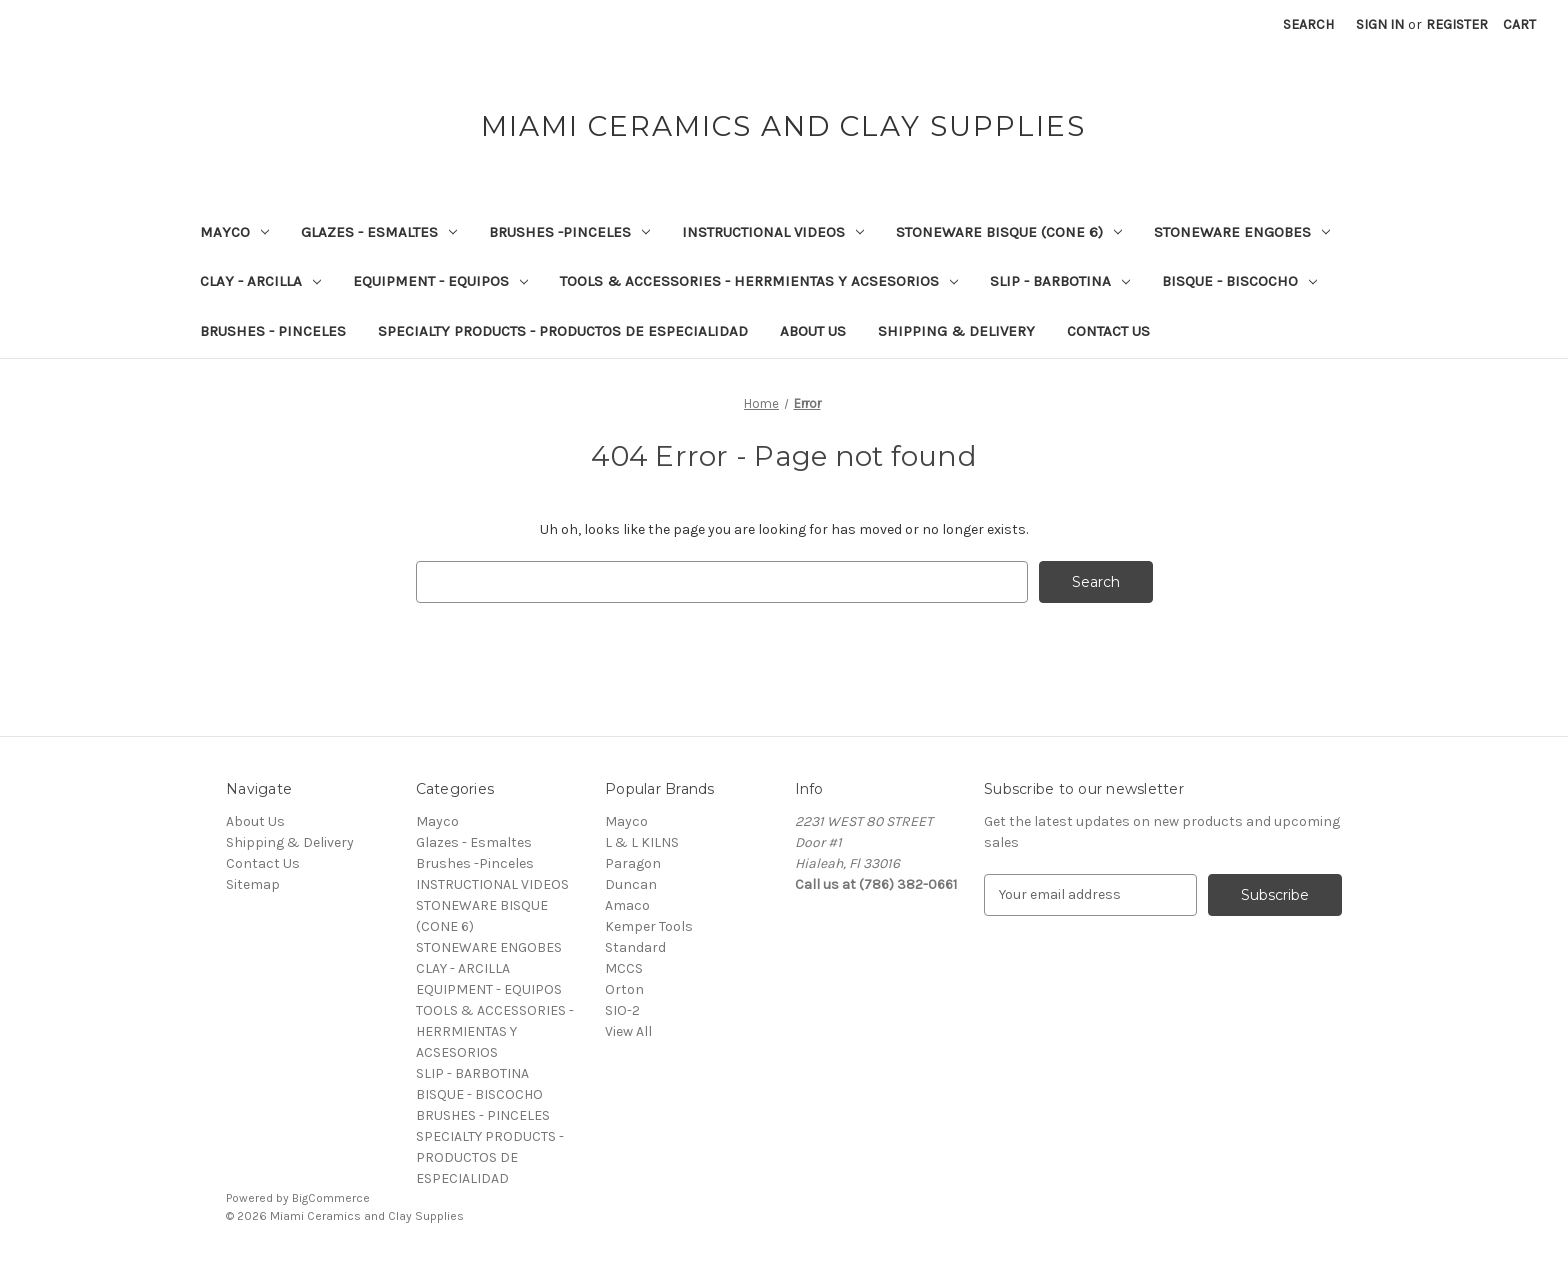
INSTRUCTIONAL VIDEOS (773, 232)
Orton (624, 989)
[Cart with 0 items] (1519, 24)
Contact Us (1108, 331)
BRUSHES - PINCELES (273, 331)
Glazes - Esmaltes (379, 232)
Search (1308, 24)
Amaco (627, 905)
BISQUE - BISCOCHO (1239, 281)
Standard (635, 947)
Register (1457, 24)
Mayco (234, 232)
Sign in (1380, 24)
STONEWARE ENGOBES (1242, 232)
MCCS (624, 968)
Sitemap (253, 884)
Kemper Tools (649, 926)
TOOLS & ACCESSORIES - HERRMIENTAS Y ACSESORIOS (759, 281)
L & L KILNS (642, 842)
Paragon (633, 863)
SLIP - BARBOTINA (1060, 281)
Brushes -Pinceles (569, 232)
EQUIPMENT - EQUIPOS (440, 281)
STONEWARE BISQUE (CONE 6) (1009, 232)
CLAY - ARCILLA (260, 281)
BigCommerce (331, 1198)
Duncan (631, 884)
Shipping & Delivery (956, 331)
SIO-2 (622, 1010)
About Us (813, 331)
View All (628, 1031)
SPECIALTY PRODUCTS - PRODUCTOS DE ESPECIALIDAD (563, 331)
